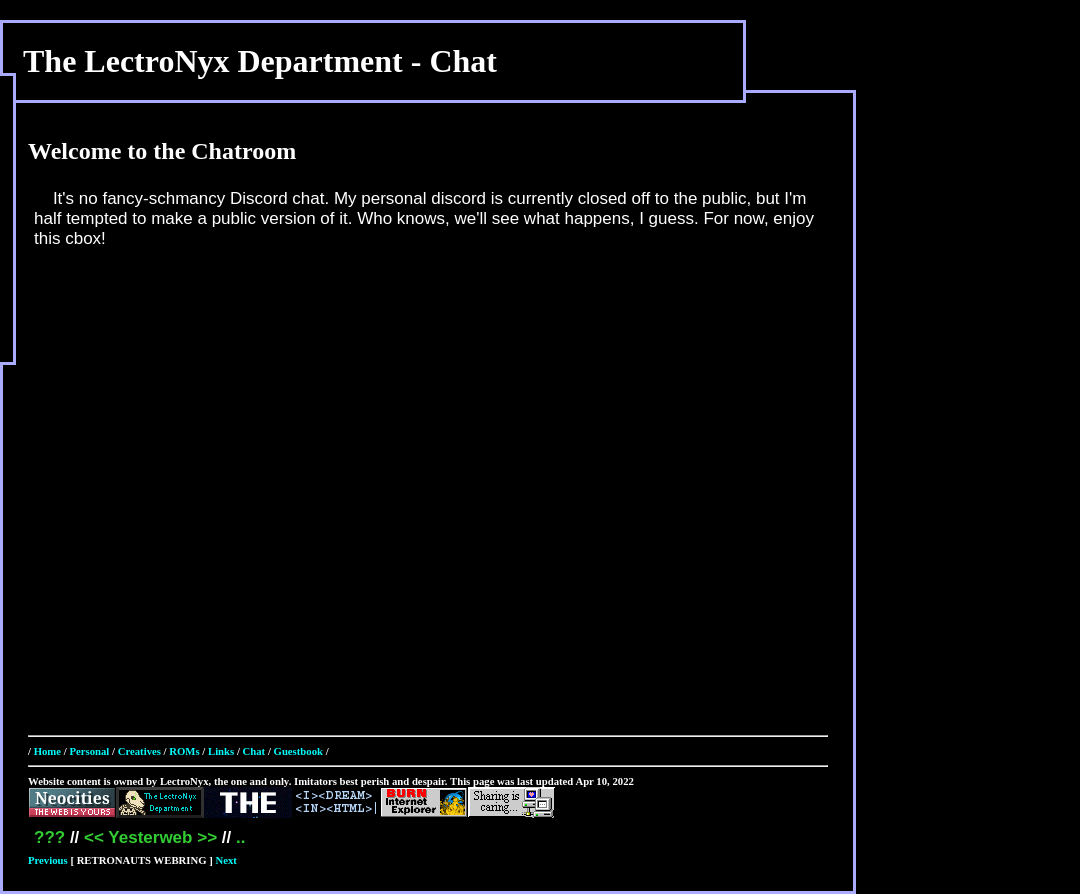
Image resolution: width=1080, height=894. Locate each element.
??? (49, 837)
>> (207, 837)
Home (47, 751)
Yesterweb (150, 837)
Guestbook (298, 751)
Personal (89, 751)
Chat (254, 751)
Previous (48, 860)
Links (221, 751)
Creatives (139, 751)
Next (226, 860)
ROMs (184, 751)
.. (240, 837)
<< (94, 837)
